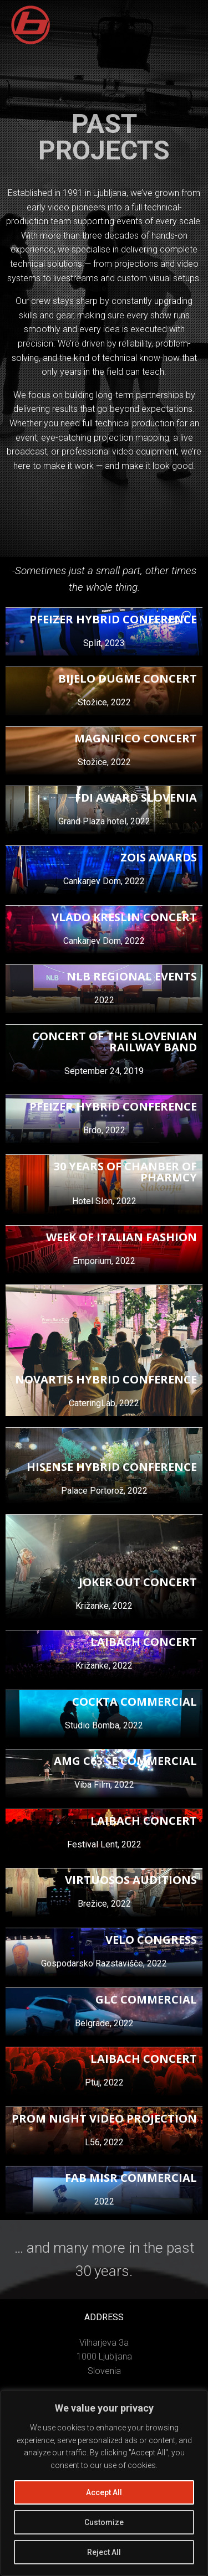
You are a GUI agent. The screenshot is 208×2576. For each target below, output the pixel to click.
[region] (104, 2483)
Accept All (104, 2492)
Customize (104, 2522)
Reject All (104, 2552)
